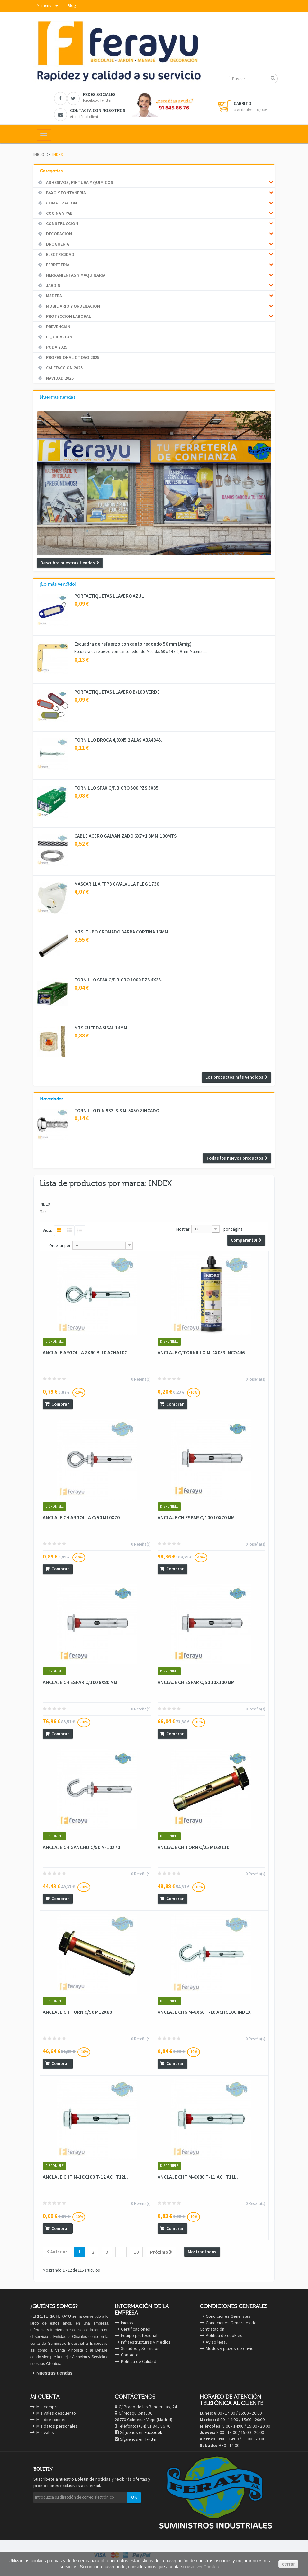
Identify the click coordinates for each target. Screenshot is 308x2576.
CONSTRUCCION (61, 223)
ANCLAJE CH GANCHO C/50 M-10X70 (81, 1847)
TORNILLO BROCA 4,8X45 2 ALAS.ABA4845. (118, 740)
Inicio (38, 154)
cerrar (288, 2564)
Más (43, 1211)
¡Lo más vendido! (58, 584)
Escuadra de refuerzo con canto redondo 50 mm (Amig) (133, 644)
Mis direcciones (51, 2419)
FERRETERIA (57, 265)
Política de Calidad (138, 2361)
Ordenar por (59, 1245)
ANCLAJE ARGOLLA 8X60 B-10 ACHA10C (85, 1352)
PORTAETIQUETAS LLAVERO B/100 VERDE (117, 692)
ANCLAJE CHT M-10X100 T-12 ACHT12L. (85, 2177)
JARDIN (52, 285)
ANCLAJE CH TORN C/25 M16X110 (193, 1847)
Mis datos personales (57, 2426)
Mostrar (182, 1229)
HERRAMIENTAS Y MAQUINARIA (75, 275)
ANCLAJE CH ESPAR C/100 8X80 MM (80, 1682)
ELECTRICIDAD (59, 254)
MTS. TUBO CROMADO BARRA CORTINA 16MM (121, 932)
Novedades (51, 1099)
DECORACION (58, 234)
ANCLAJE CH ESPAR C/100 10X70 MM (196, 1517)
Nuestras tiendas (57, 397)
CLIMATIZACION (61, 203)
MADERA (53, 295)
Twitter (151, 2439)
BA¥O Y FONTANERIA (65, 192)
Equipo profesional (139, 2335)
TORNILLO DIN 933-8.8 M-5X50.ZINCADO (116, 1110)
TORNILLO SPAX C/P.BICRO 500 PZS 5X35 (116, 788)
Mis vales (45, 2432)
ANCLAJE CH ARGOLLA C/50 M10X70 (81, 1517)
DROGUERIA (57, 244)
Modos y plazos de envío (230, 2348)
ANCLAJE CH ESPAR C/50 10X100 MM (196, 1682)
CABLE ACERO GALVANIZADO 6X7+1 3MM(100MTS (125, 836)
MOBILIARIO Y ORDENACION (72, 306)
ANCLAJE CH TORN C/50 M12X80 (77, 2012)
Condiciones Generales (228, 2316)
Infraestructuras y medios (146, 2342)
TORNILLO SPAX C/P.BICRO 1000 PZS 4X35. (118, 980)
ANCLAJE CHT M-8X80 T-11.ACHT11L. (198, 2177)
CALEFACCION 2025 (64, 368)
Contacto (130, 2355)
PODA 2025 (56, 347)
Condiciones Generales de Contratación (228, 2326)
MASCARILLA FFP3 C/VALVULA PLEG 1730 (116, 884)
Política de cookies (224, 2335)
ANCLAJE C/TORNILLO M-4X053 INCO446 (201, 1352)
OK (134, 2497)
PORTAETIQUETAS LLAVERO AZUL (109, 596)
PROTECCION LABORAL (68, 316)
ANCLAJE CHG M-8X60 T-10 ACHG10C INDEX (204, 2012)
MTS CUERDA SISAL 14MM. (101, 1028)
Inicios (127, 2322)
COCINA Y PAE (58, 213)
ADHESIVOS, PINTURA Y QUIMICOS (79, 182)
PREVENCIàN (57, 326)
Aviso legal (216, 2342)
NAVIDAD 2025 (59, 378)
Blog (72, 5)
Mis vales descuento (56, 2413)
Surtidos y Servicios (140, 2348)
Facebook (153, 2432)
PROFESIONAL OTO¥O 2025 (72, 357)
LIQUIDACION (58, 337)
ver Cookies (208, 2566)
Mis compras (48, 2407)
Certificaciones (135, 2329)
